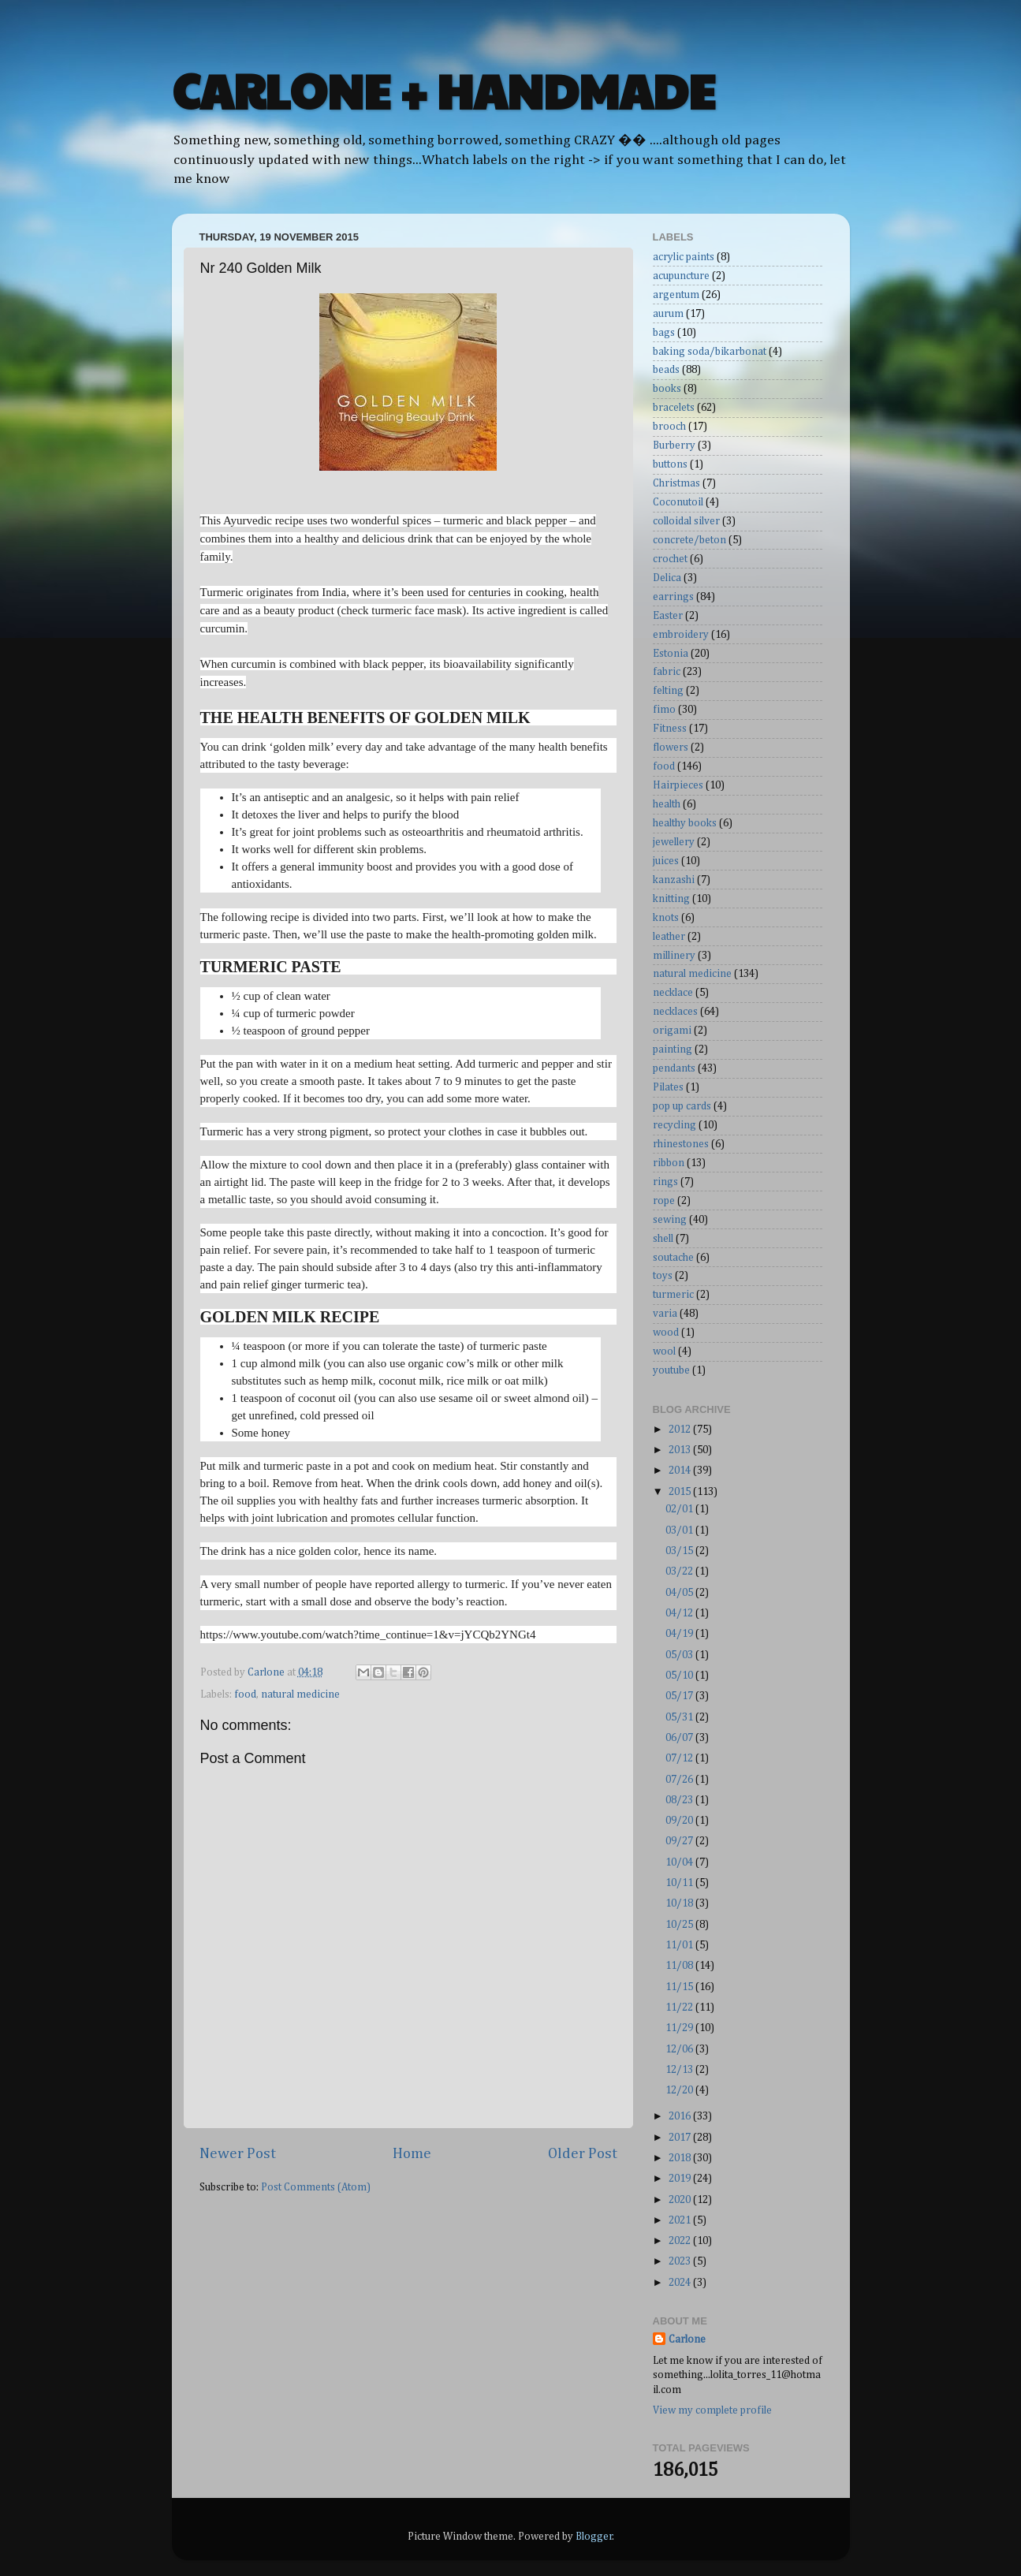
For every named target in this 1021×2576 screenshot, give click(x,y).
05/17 (680, 1696)
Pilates (668, 1087)
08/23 (680, 1800)
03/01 (680, 1530)
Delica (667, 577)
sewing (670, 1219)
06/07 (680, 1737)
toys (663, 1275)
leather (669, 936)
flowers (670, 747)
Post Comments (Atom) (316, 2187)
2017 (681, 2137)
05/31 (680, 1717)
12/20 (680, 2090)
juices (666, 861)
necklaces (675, 1011)
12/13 (680, 2069)
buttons (670, 464)
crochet (670, 559)
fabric (666, 671)
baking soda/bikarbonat (709, 351)
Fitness (670, 728)
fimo (664, 709)
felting (668, 690)
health (666, 804)
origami (672, 1030)
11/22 (680, 2007)
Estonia (670, 653)
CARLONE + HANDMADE (443, 90)
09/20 (680, 1820)
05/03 (680, 1655)
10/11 (680, 1882)
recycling (674, 1125)
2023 (681, 2261)
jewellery (674, 842)
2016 (681, 2116)
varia (665, 1313)
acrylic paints (683, 257)
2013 (681, 1450)
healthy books (685, 823)
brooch (669, 426)
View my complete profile (712, 2410)
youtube (671, 1370)
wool (664, 1351)
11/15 (680, 1987)
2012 (681, 1429)
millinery (674, 955)
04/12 (680, 1613)
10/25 (680, 1924)
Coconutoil (678, 502)
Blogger (594, 2536)
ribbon (668, 1163)
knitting (671, 898)
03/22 (680, 1571)
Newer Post (237, 2153)
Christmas (676, 483)
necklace (673, 992)
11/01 (680, 1945)
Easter (668, 615)
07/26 (680, 1779)
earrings (673, 596)
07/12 (680, 1758)
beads (666, 369)
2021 (681, 2220)
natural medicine (300, 1694)
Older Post (582, 2153)
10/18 (680, 1903)
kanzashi (674, 879)
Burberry (674, 445)
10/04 (680, 1862)
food (245, 1694)
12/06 (680, 2049)
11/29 (680, 2028)
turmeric (673, 1294)
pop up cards (682, 1106)
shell (663, 1238)
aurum (668, 313)
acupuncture (681, 275)
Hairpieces (678, 785)
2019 (681, 2178)
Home (412, 2153)
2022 (681, 2240)
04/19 (680, 1633)
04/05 (680, 1592)
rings (665, 1181)
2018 (681, 2158)
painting (672, 1049)
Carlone (687, 2339)
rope (664, 1200)
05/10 (680, 1675)
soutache (673, 1257)
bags (664, 332)
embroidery (681, 634)
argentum (676, 294)
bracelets (674, 407)
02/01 (680, 1509)
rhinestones (681, 1144)
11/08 (680, 1965)
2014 (681, 1470)
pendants (674, 1068)
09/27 (680, 1841)
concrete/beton (689, 540)
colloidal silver (686, 521)
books (667, 388)
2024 (681, 2282)
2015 (681, 1491)
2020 (681, 2199)
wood (666, 1332)
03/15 (680, 1550)
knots (666, 917)
